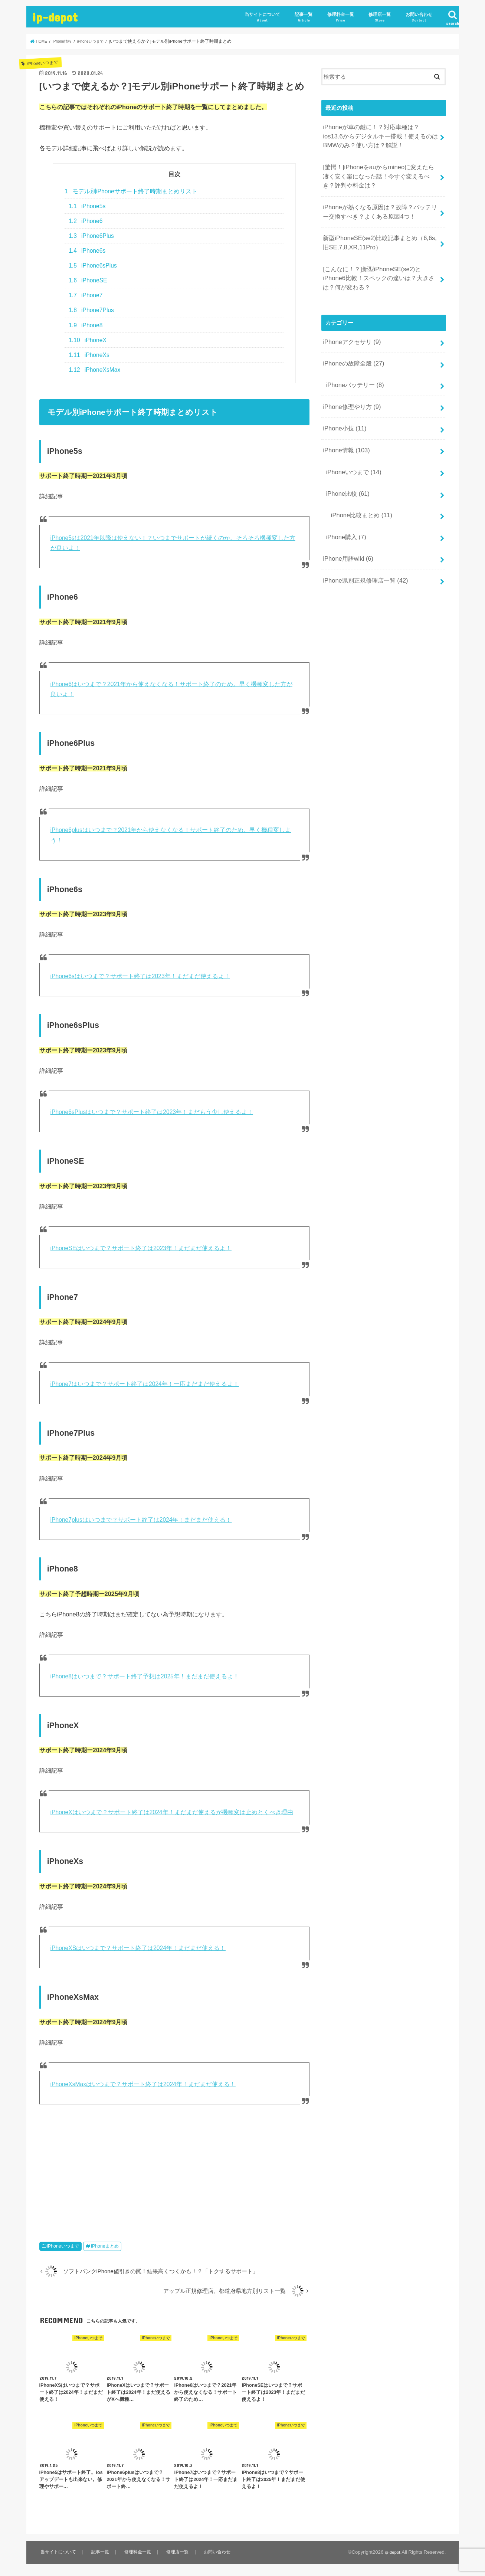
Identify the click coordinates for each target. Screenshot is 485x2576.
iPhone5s (87, 206)
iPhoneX (87, 340)
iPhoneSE (88, 280)
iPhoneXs (89, 355)
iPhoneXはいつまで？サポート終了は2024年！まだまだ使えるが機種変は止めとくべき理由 (171, 1812)
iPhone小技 (343, 401)
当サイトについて (262, 17)
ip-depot (55, 17)
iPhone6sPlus (93, 265)
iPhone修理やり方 (349, 381)
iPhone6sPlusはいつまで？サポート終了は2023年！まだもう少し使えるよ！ (151, 1112)
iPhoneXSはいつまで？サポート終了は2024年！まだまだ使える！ (138, 1948)
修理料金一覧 (340, 17)
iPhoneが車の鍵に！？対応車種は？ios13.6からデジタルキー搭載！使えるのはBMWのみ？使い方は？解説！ (379, 134)
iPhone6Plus (91, 236)
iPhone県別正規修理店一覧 (362, 538)
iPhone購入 (343, 498)
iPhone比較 (345, 460)
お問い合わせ (419, 17)
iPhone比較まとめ (358, 479)
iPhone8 (85, 325)
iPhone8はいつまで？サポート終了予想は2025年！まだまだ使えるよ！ (144, 1676)
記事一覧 (303, 17)
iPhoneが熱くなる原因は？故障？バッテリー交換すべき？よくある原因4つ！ (379, 202)
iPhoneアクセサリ (349, 322)
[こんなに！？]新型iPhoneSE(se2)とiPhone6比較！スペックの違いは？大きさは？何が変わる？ (381, 262)
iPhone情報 (344, 420)
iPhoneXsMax (94, 370)
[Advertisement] (174, 2174)
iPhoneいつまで (63, 2246)
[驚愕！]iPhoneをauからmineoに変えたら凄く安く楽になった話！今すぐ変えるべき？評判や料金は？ (379, 170)
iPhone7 (85, 295)
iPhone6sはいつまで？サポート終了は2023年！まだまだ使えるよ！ (140, 976)
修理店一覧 (379, 17)
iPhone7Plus (91, 310)
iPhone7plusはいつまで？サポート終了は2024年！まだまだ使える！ (141, 1520)
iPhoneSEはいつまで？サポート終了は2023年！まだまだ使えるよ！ (141, 1248)
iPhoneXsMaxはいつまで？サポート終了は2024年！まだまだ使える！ (143, 2084)
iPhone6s (87, 251)
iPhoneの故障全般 (351, 342)
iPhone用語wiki (345, 518)
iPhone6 (85, 221)
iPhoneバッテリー (352, 361)
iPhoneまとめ (104, 2246)
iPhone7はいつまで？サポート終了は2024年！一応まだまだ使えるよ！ (144, 1384)
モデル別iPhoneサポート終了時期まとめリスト (131, 191)
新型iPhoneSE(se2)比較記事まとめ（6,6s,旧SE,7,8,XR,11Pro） (378, 230)
